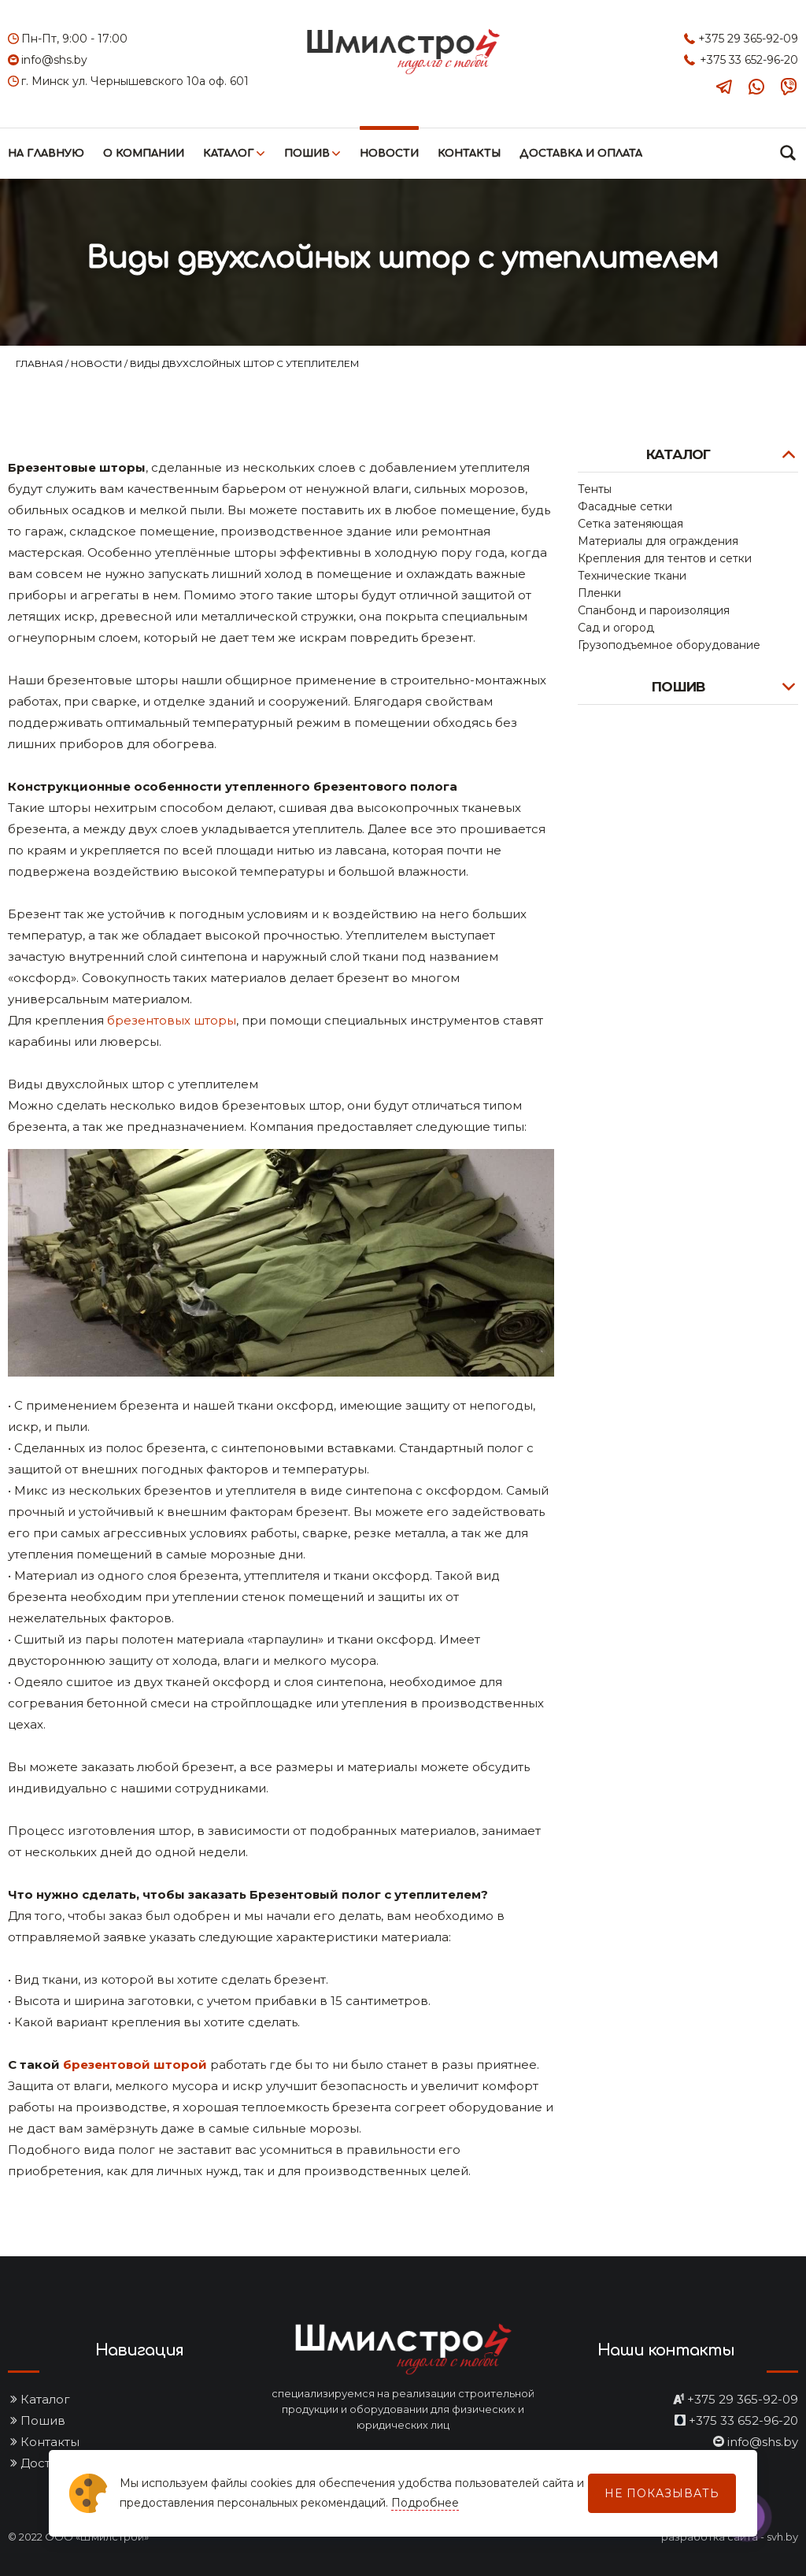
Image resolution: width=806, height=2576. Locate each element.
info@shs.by (54, 60)
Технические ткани (632, 576)
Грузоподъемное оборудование (669, 645)
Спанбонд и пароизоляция (654, 610)
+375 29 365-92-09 (748, 39)
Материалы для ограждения (658, 541)
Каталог (228, 153)
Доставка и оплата (580, 153)
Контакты (469, 153)
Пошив (307, 153)
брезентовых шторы (171, 1020)
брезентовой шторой (135, 2064)
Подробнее (425, 2503)
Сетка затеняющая (630, 524)
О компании (143, 153)
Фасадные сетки (625, 506)
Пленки (599, 593)
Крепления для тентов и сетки (665, 558)
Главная (40, 363)
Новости (389, 153)
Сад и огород (616, 628)
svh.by (782, 2536)
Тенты (595, 489)
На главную (46, 153)
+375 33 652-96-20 (749, 60)
